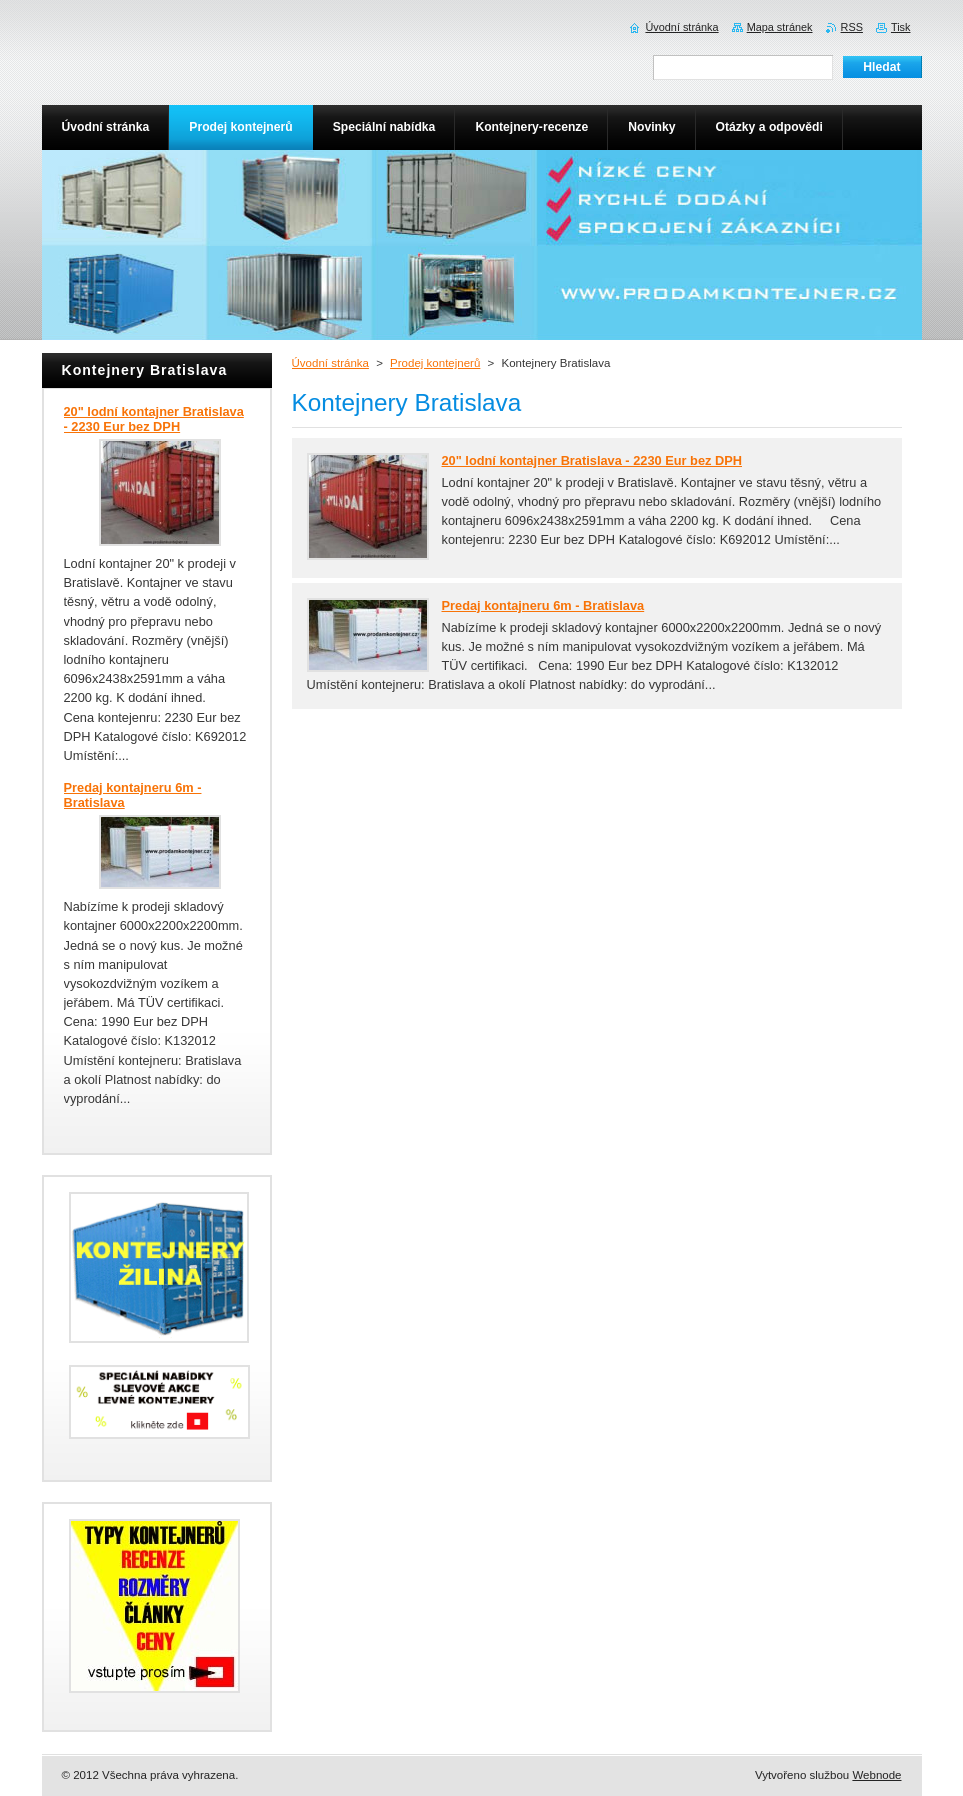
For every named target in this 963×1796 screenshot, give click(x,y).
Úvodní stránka (330, 363)
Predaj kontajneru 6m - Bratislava (543, 605)
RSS (852, 27)
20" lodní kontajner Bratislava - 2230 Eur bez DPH (592, 460)
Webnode (876, 1775)
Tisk (901, 27)
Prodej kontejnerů (435, 363)
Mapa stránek (780, 27)
